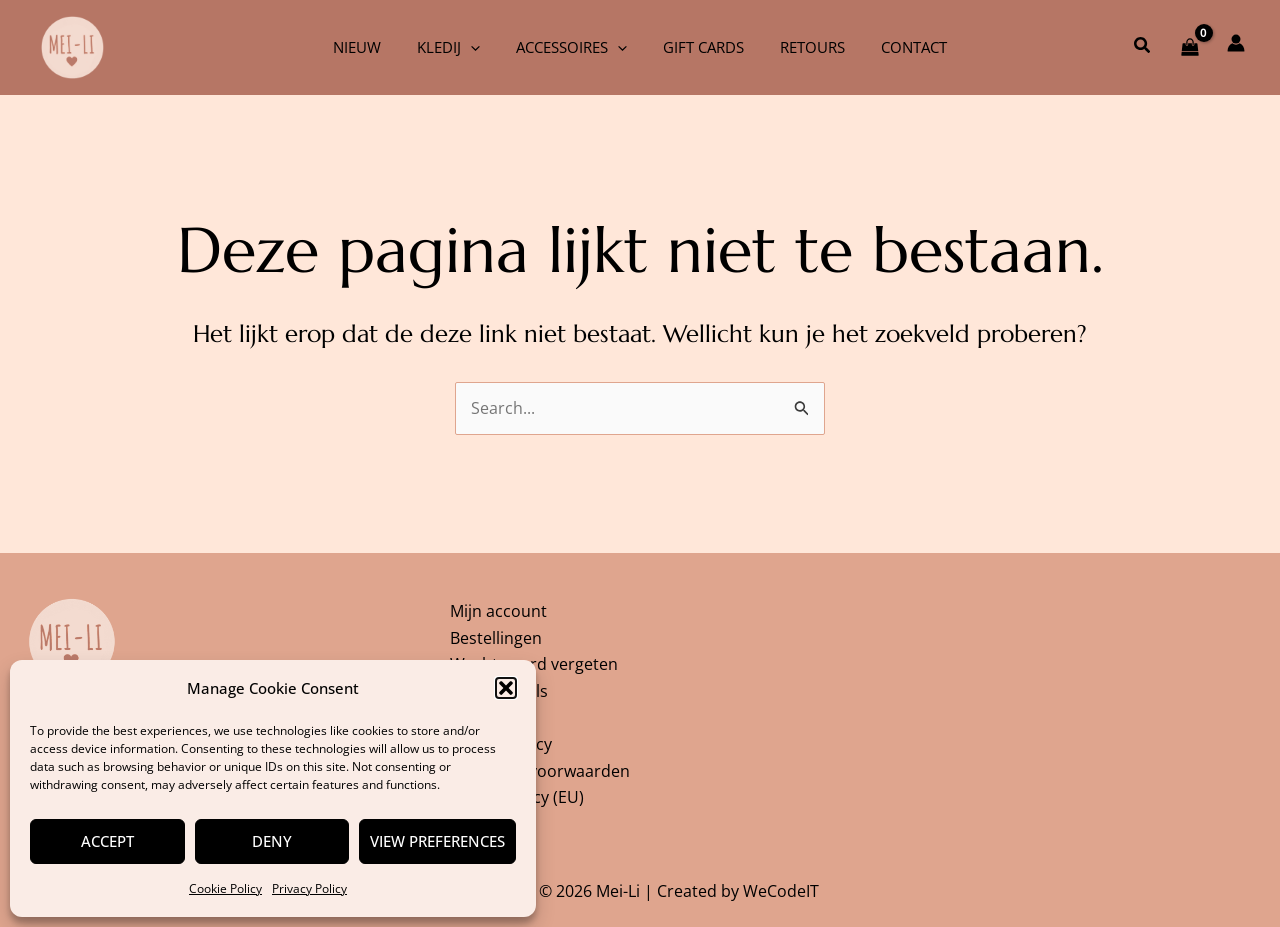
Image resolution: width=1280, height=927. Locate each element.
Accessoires (574, 47)
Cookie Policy (225, 888)
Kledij (457, 47)
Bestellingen (496, 634)
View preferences (437, 841)
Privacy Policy (309, 888)
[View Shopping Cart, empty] (1189, 47)
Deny (272, 841)
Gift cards (700, 47)
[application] (479, 47)
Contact (899, 47)
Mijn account (498, 607)
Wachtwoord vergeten (534, 661)
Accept (107, 841)
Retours (803, 47)
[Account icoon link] (1236, 43)
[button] (506, 688)
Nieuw (372, 47)
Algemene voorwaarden (540, 770)
